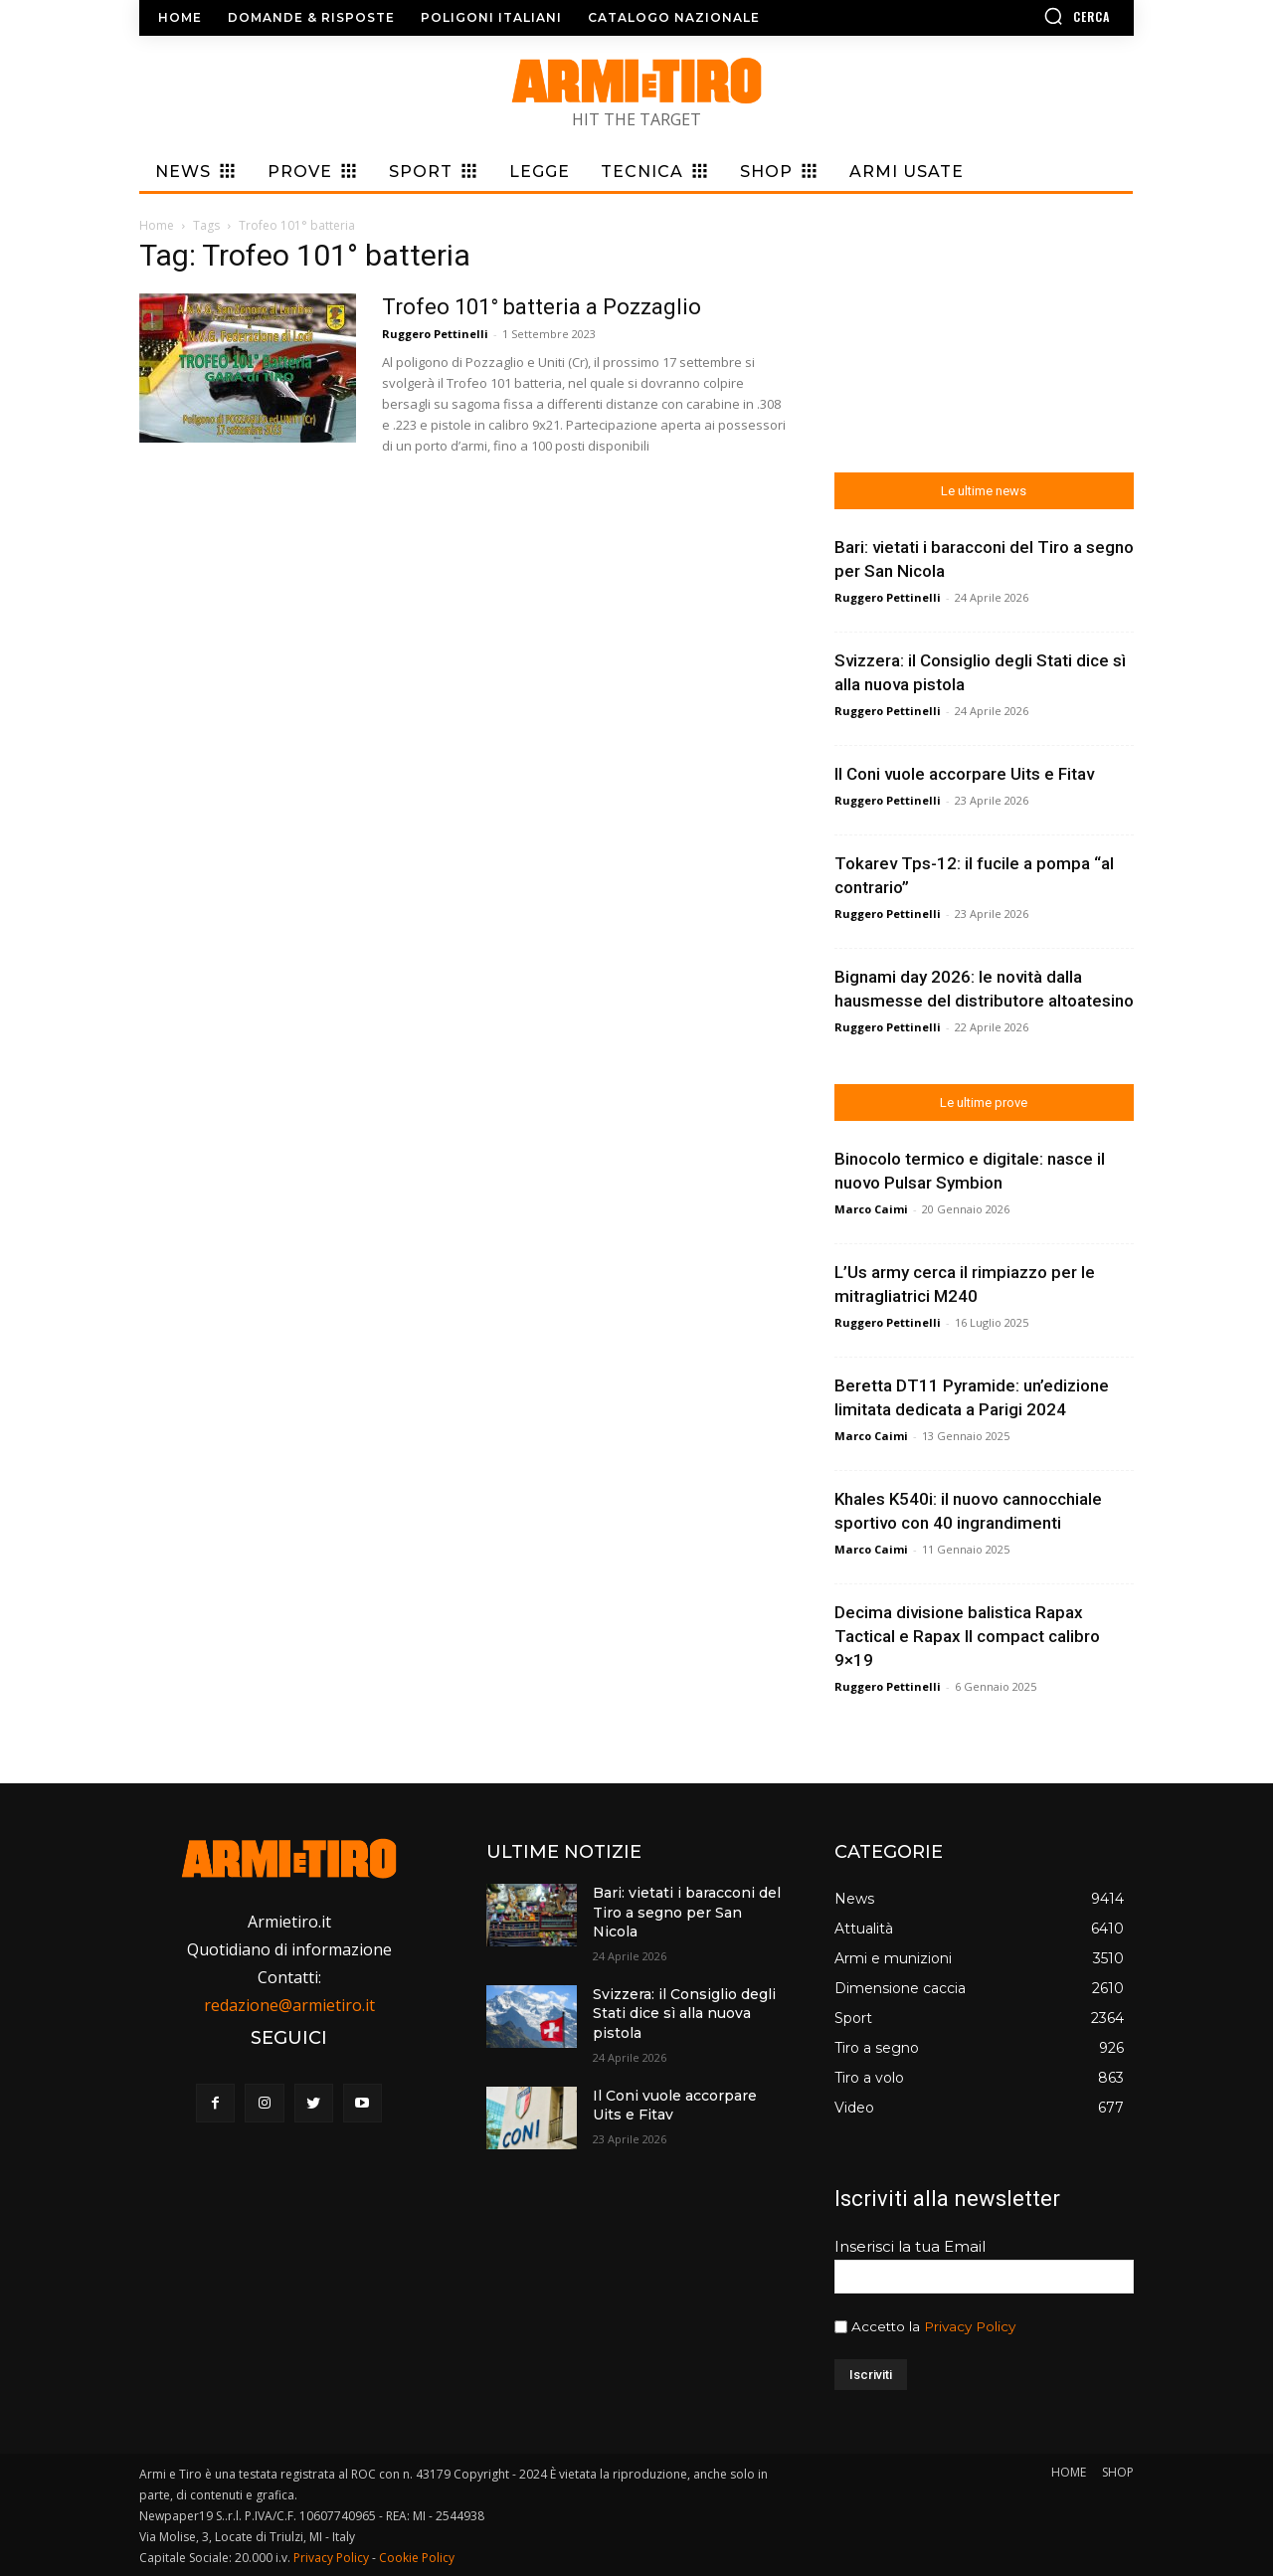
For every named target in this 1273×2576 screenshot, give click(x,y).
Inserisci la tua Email (910, 2246)
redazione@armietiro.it (289, 2005)
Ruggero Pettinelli (435, 333)
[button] (1019, 16)
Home (156, 225)
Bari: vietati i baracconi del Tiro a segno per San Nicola (687, 1912)
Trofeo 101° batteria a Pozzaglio (541, 306)
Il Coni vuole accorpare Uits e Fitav (964, 774)
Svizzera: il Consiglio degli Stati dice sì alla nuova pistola (684, 2013)
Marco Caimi (871, 1208)
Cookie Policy (417, 2557)
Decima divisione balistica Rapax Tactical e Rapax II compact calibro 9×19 (967, 1636)
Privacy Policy (969, 2326)
